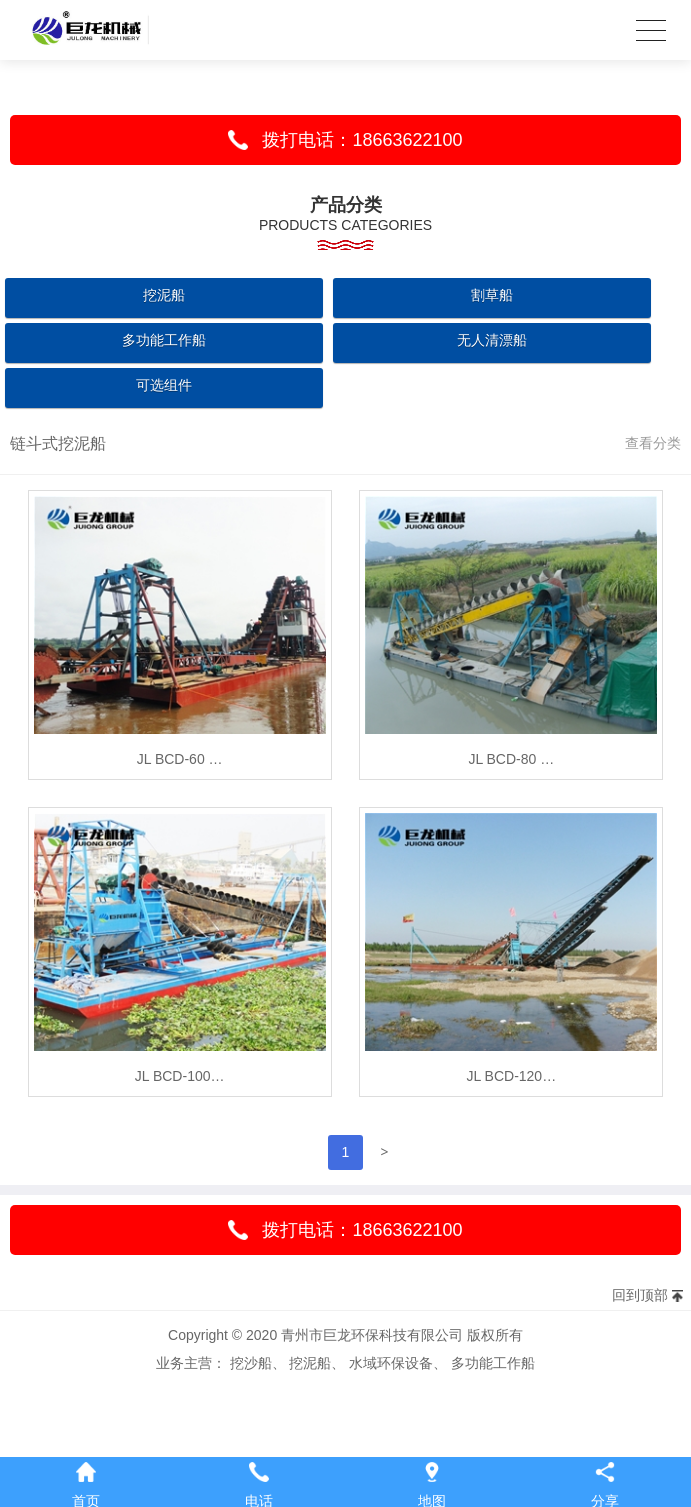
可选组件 (164, 385)
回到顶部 (640, 1295)
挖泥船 (164, 295)
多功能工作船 (164, 340)
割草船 (492, 295)
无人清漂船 (492, 340)
